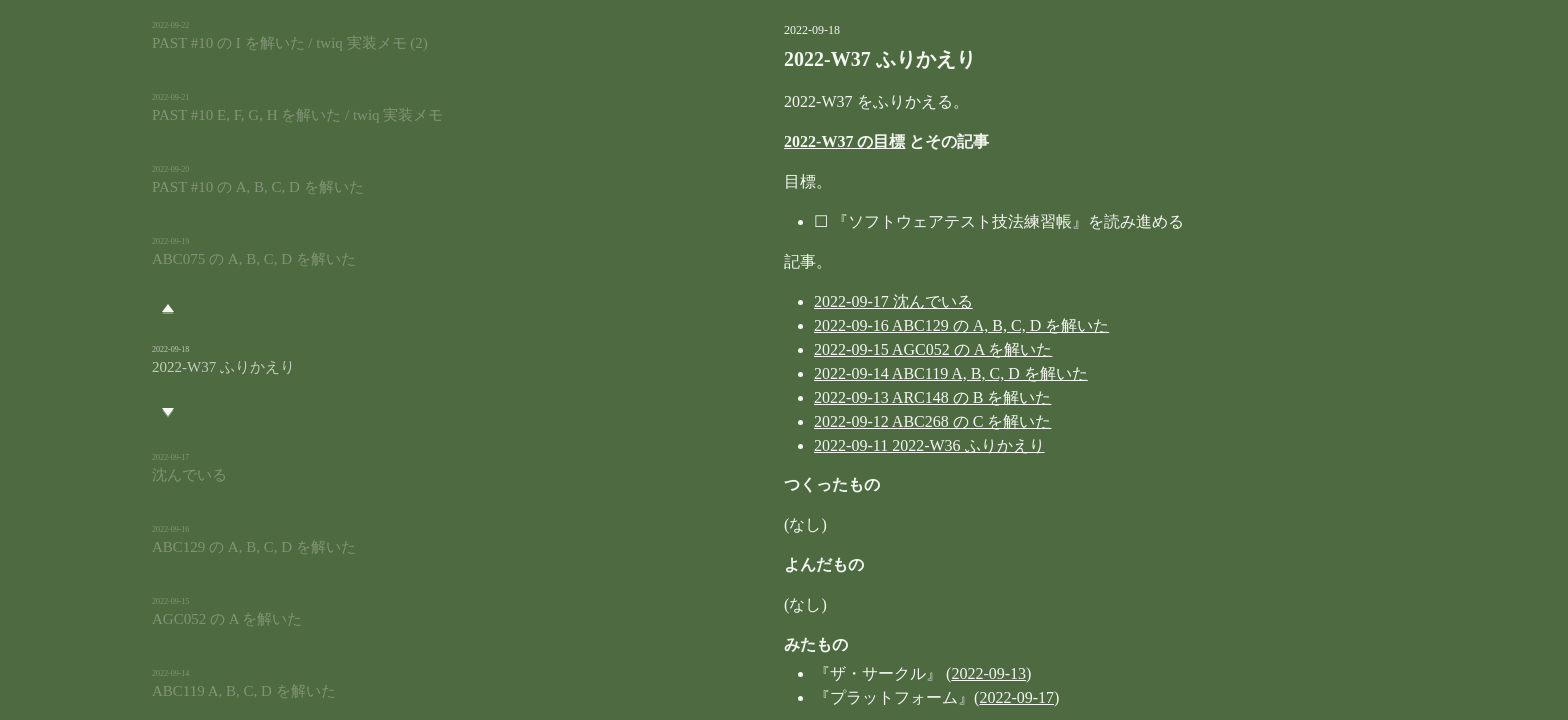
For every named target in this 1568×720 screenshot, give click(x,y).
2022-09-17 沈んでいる (797, 301)
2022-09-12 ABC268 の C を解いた (836, 421)
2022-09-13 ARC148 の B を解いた (836, 397)
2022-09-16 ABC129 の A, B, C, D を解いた (865, 325)
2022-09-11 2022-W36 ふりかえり (833, 445)
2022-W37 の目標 (748, 141)
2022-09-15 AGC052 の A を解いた (837, 349)
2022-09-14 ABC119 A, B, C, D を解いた (855, 373)
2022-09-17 (920, 697)
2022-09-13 (892, 673)
